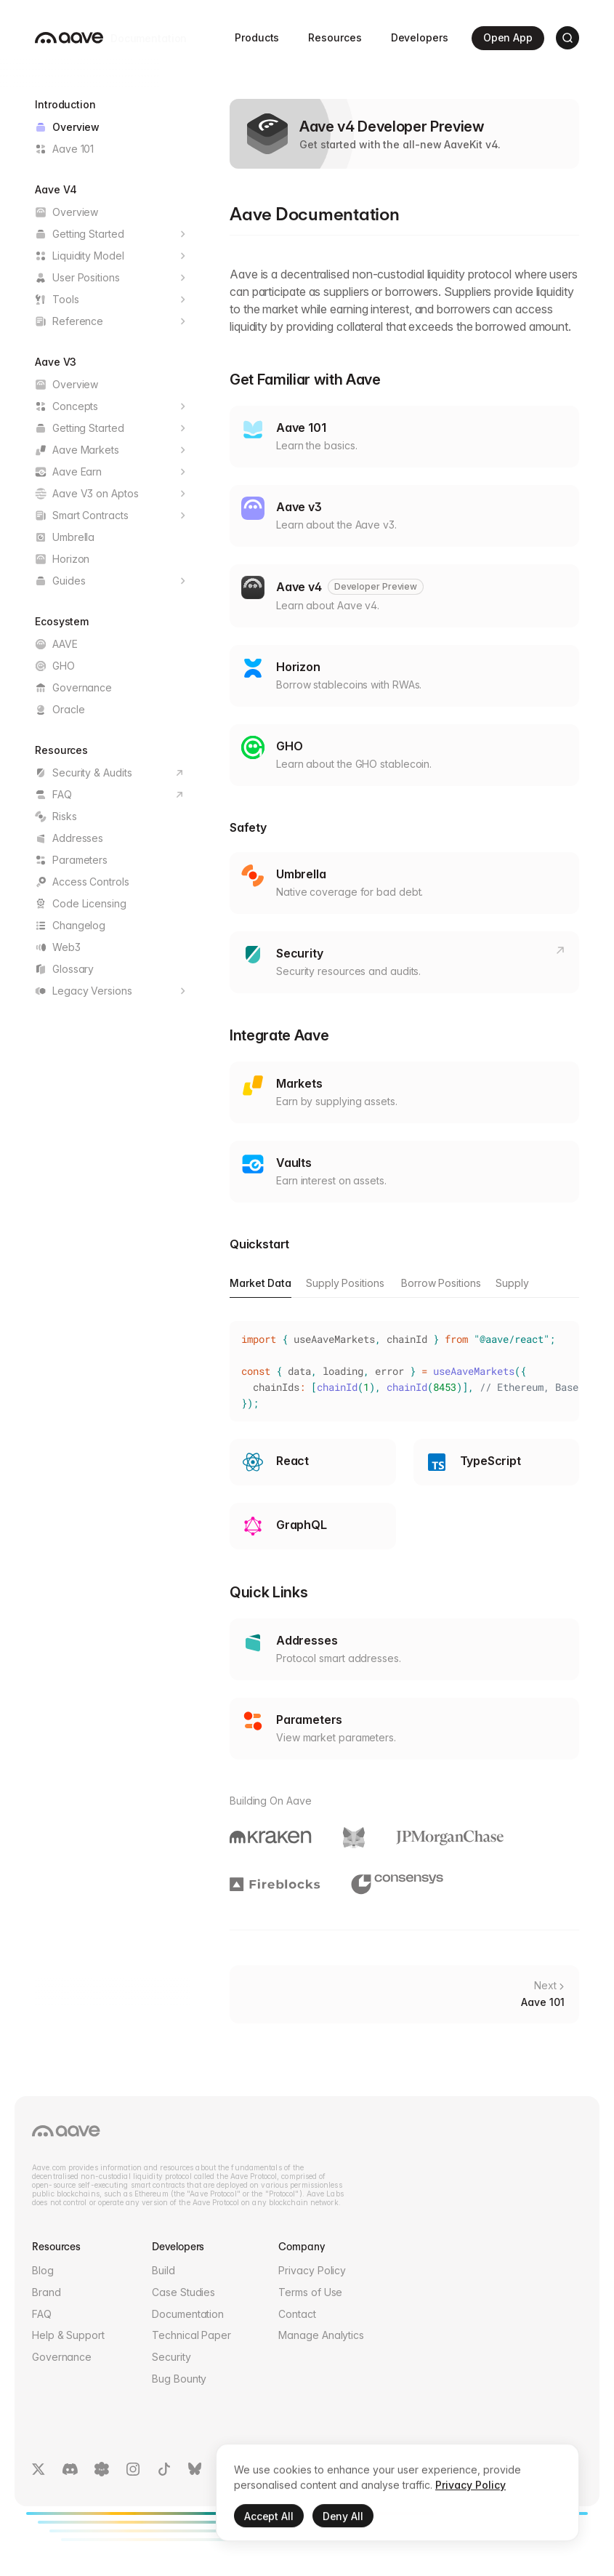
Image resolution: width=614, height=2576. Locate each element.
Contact (296, 2314)
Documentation (188, 2314)
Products (257, 37)
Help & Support (68, 2335)
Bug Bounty (179, 2378)
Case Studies (183, 2292)
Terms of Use (310, 2292)
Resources (334, 37)
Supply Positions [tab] (345, 1283)
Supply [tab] (512, 1283)
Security (171, 2357)
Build (163, 2270)
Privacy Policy (312, 2270)
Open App (509, 37)
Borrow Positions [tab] (441, 1283)
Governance (62, 2357)
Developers (419, 37)
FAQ (42, 2314)
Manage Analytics (321, 2335)
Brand (46, 2292)
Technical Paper (191, 2335)
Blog (43, 2270)
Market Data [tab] (260, 1283)
